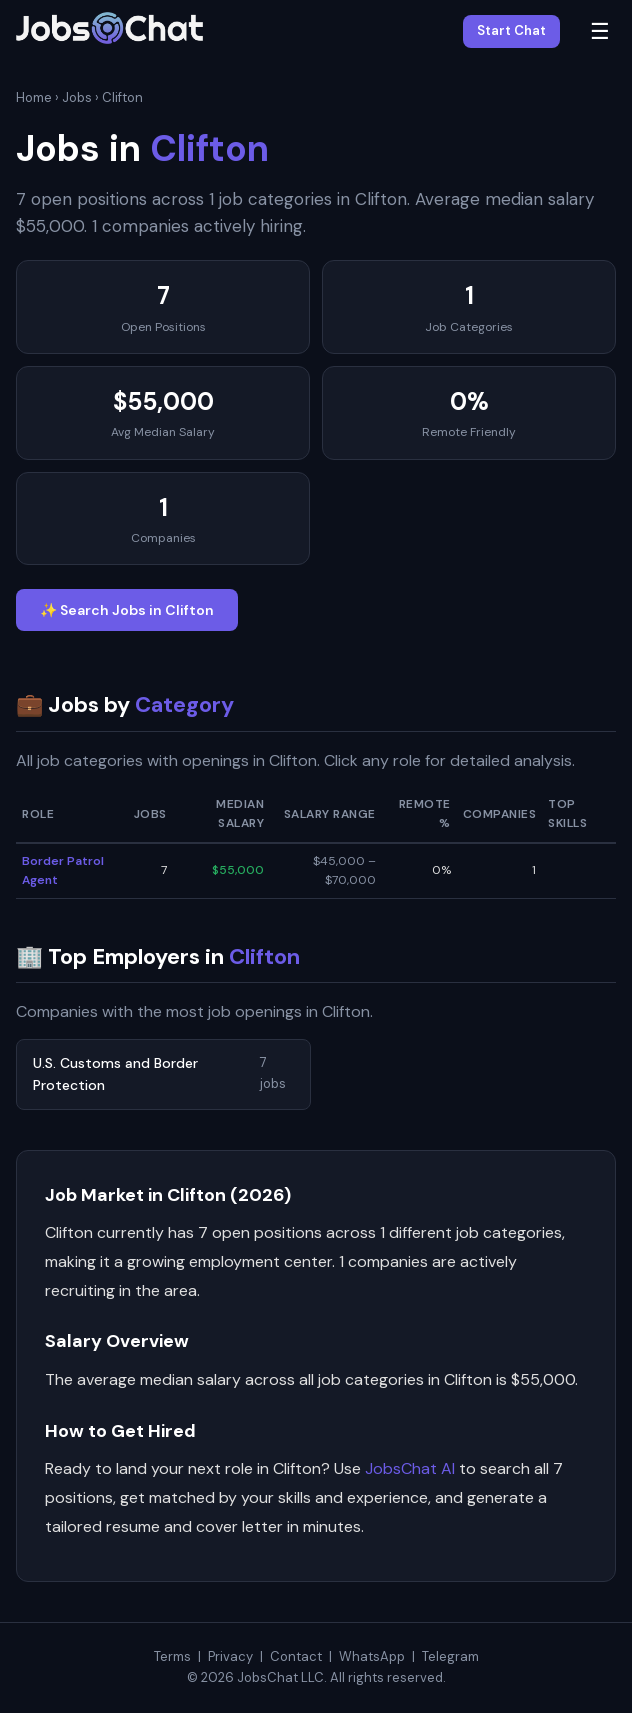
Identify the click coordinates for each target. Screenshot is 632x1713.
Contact (296, 1656)
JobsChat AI (410, 1468)
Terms (172, 1656)
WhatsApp (372, 1656)
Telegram (450, 1656)
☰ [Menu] (600, 31)
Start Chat (511, 30)
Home (34, 97)
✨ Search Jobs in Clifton (127, 610)
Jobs (77, 97)
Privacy (230, 1656)
